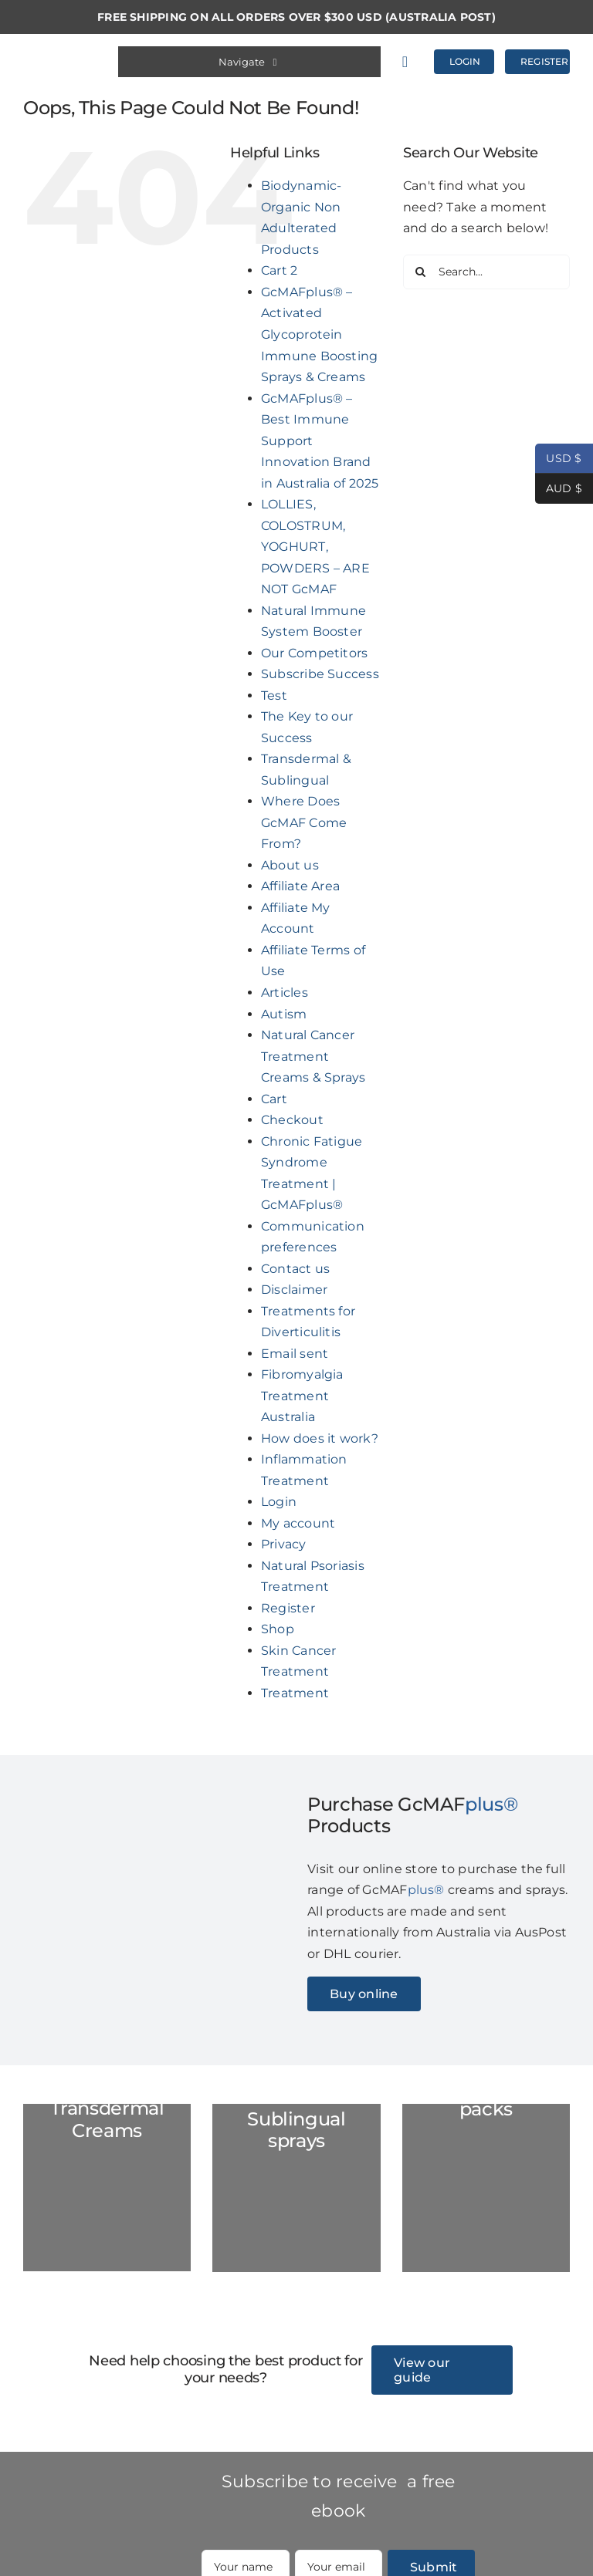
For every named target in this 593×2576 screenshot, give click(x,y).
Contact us (295, 1268)
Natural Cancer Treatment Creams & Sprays (313, 1056)
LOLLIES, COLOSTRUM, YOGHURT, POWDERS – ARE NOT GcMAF (315, 546)
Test (274, 695)
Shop (277, 1629)
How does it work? (319, 1438)
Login (278, 1501)
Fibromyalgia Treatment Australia (302, 1395)
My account (298, 1523)
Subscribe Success (320, 674)
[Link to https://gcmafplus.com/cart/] (410, 61)
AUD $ (558, 489)
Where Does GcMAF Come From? (304, 822)
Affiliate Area (300, 886)
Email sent (294, 1353)
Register (288, 1608)
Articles (284, 992)
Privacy (284, 1544)
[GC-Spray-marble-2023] (296, 2187)
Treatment (295, 1693)
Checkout (292, 1119)
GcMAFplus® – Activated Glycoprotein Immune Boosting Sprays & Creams (319, 334)
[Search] (420, 272)
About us (290, 865)
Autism (284, 1014)
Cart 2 (279, 270)
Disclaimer (294, 1289)
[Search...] (486, 272)
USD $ (558, 459)
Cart (274, 1099)
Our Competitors (314, 653)
